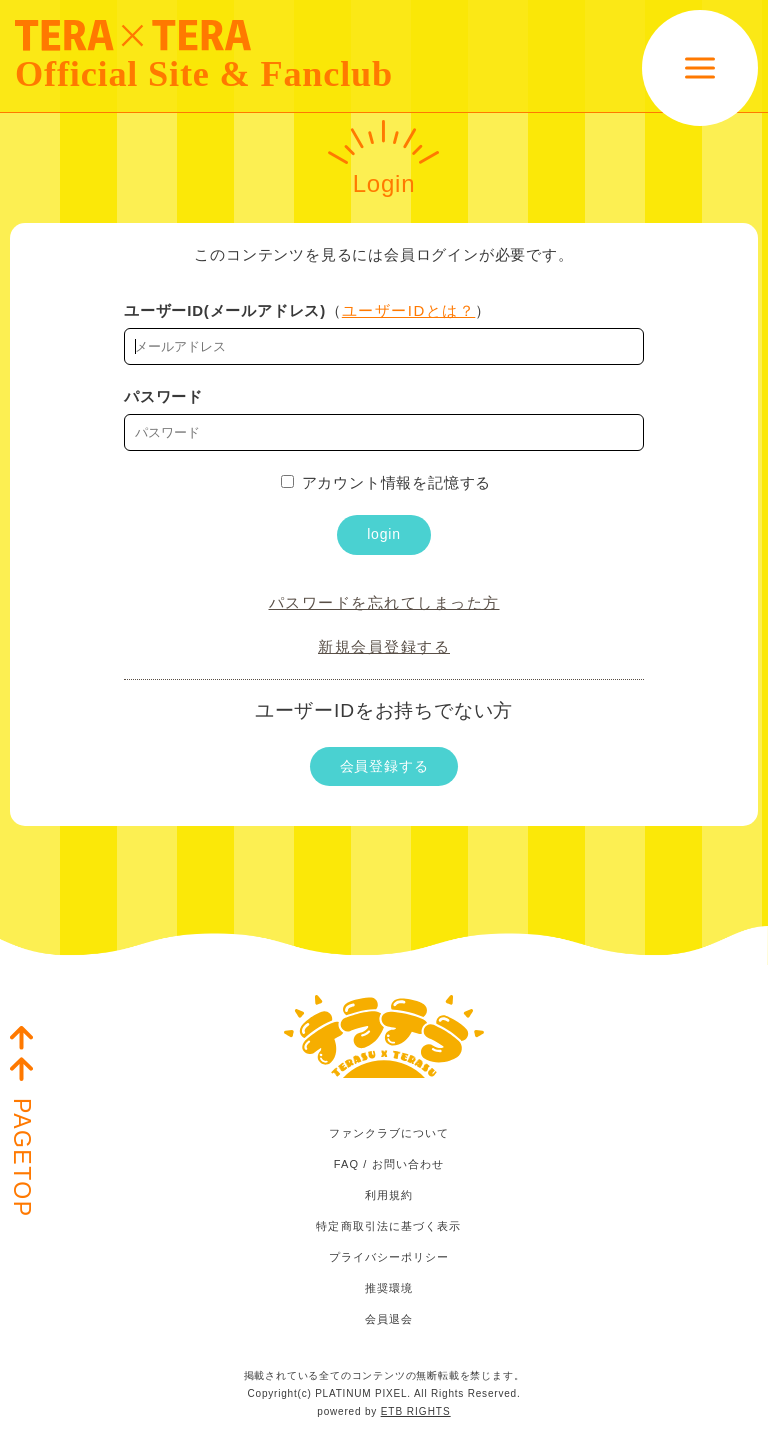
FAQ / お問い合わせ (389, 1164)
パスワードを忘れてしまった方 (384, 602)
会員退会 (389, 1319)
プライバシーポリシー (389, 1257)
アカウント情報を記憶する (386, 482)
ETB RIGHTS (416, 1411)
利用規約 (389, 1195)
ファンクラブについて (389, 1133)
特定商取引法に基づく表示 (388, 1226)
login (384, 534)
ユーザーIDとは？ (409, 310)
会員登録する (384, 766)
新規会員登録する (384, 646)
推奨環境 (389, 1288)
